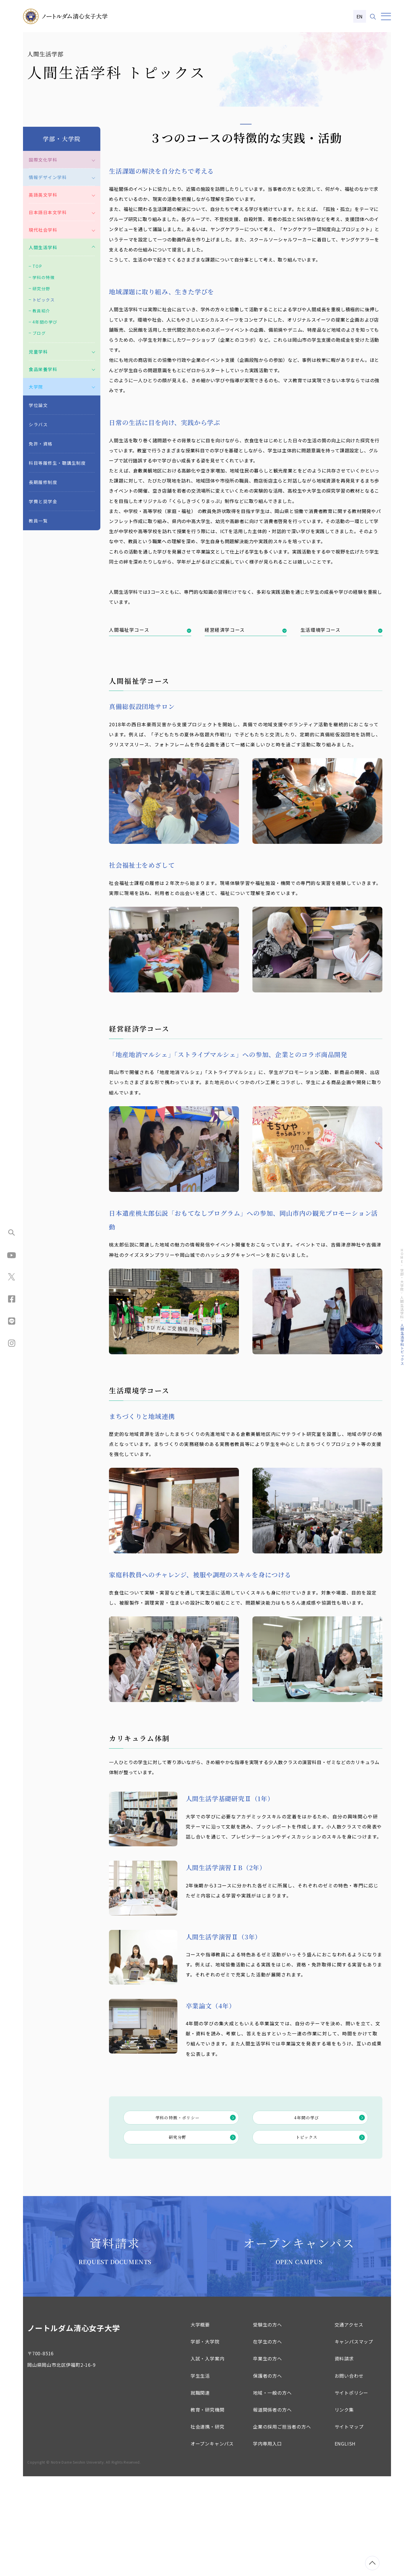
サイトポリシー (352, 2492)
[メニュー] (386, 16)
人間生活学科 (43, 339)
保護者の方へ (267, 2475)
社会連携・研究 (208, 2526)
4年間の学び (331, 2211)
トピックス (331, 2235)
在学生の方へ (267, 2441)
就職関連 (200, 2492)
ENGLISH (345, 2543)
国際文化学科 (43, 252)
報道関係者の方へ (272, 2509)
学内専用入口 (267, 2543)
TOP (37, 358)
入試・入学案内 (208, 2458)
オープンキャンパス (212, 2543)
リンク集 (344, 2509)
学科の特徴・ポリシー (197, 2211)
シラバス (38, 516)
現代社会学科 (43, 322)
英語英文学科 (43, 287)
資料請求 (344, 2458)
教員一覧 (38, 613)
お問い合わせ (349, 2475)
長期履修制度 (43, 574)
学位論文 (38, 497)
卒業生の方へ (267, 2458)
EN (359, 16)
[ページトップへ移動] (372, 2563)
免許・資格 (41, 536)
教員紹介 (41, 403)
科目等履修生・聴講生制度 (57, 555)
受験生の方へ (267, 2424)
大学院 (36, 479)
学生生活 (200, 2475)
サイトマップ (349, 2526)
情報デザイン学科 (48, 269)
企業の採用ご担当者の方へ (282, 2526)
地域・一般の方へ (272, 2492)
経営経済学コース (246, 722)
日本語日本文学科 (48, 304)
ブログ (39, 425)
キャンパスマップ (354, 2441)
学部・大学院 (205, 2441)
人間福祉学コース (150, 722)
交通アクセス (349, 2424)
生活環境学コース (341, 722)
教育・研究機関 (208, 2509)
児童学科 (38, 444)
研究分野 (204, 2235)
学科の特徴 (43, 369)
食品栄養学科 (43, 461)
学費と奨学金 (43, 593)
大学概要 (200, 2424)
